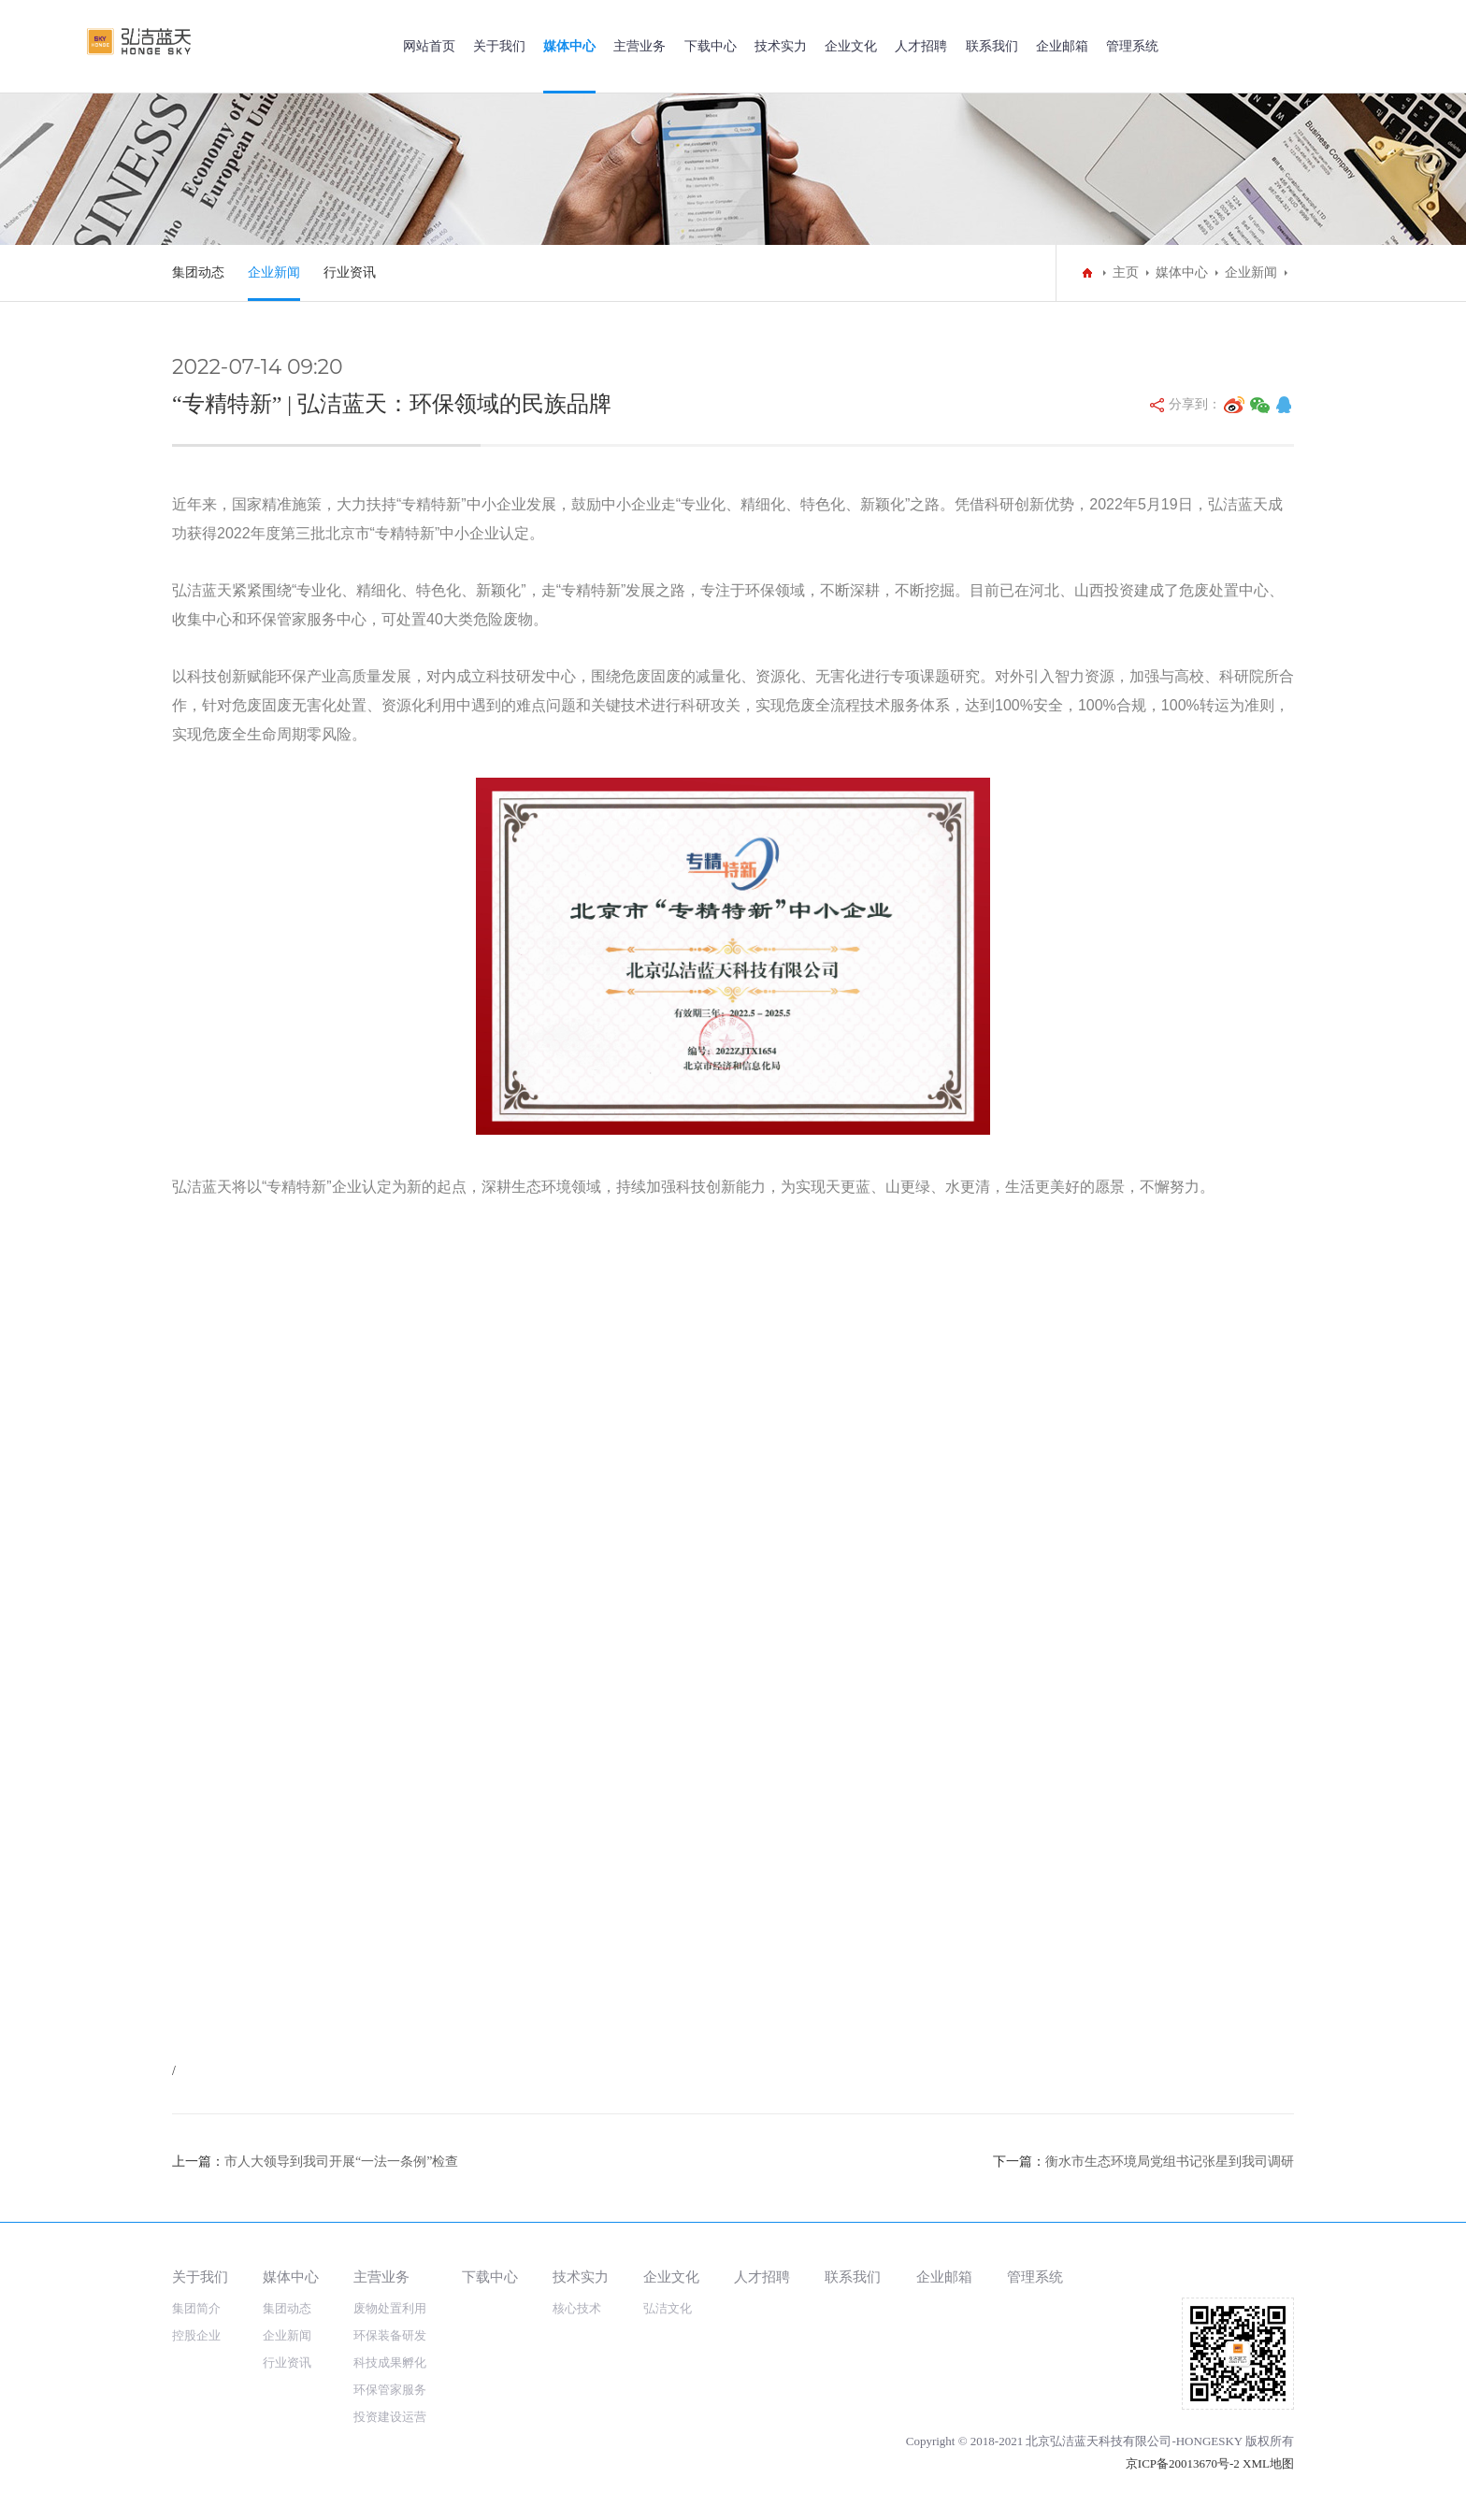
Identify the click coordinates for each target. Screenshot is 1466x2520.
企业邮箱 (1062, 46)
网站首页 (429, 46)
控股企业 (196, 2335)
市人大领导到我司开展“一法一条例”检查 (341, 2162)
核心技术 (577, 2308)
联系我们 (992, 46)
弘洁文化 (667, 2308)
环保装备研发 (389, 2335)
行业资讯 (349, 272)
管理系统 (1132, 46)
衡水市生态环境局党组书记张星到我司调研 (1169, 2162)
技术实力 (781, 46)
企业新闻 (274, 272)
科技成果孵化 (389, 2362)
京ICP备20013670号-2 (1183, 2463)
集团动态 (198, 272)
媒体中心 (569, 46)
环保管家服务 (389, 2390)
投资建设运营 (389, 2417)
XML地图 (1268, 2463)
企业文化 (851, 46)
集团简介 (196, 2308)
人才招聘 (921, 46)
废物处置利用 (389, 2308)
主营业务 (639, 46)
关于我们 (499, 46)
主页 (1126, 272)
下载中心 (710, 46)
